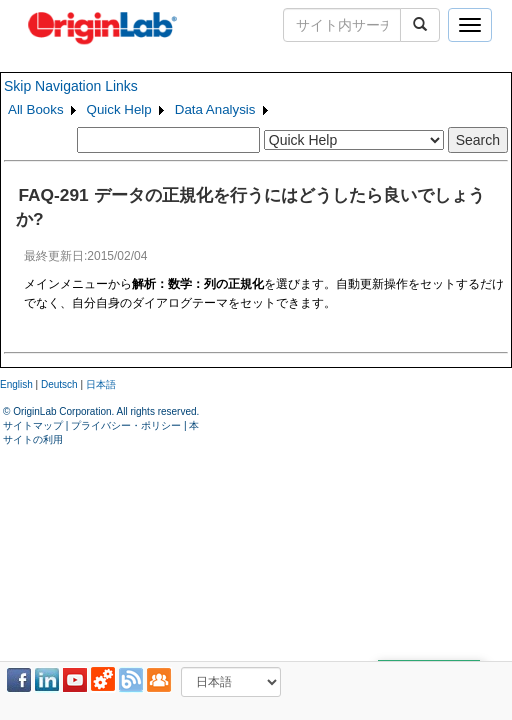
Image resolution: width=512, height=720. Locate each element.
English (16, 384)
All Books (36, 109)
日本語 (101, 384)
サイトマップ (33, 425)
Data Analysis (215, 109)
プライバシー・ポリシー (126, 425)
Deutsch (59, 384)
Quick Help (119, 109)
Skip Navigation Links (71, 86)
